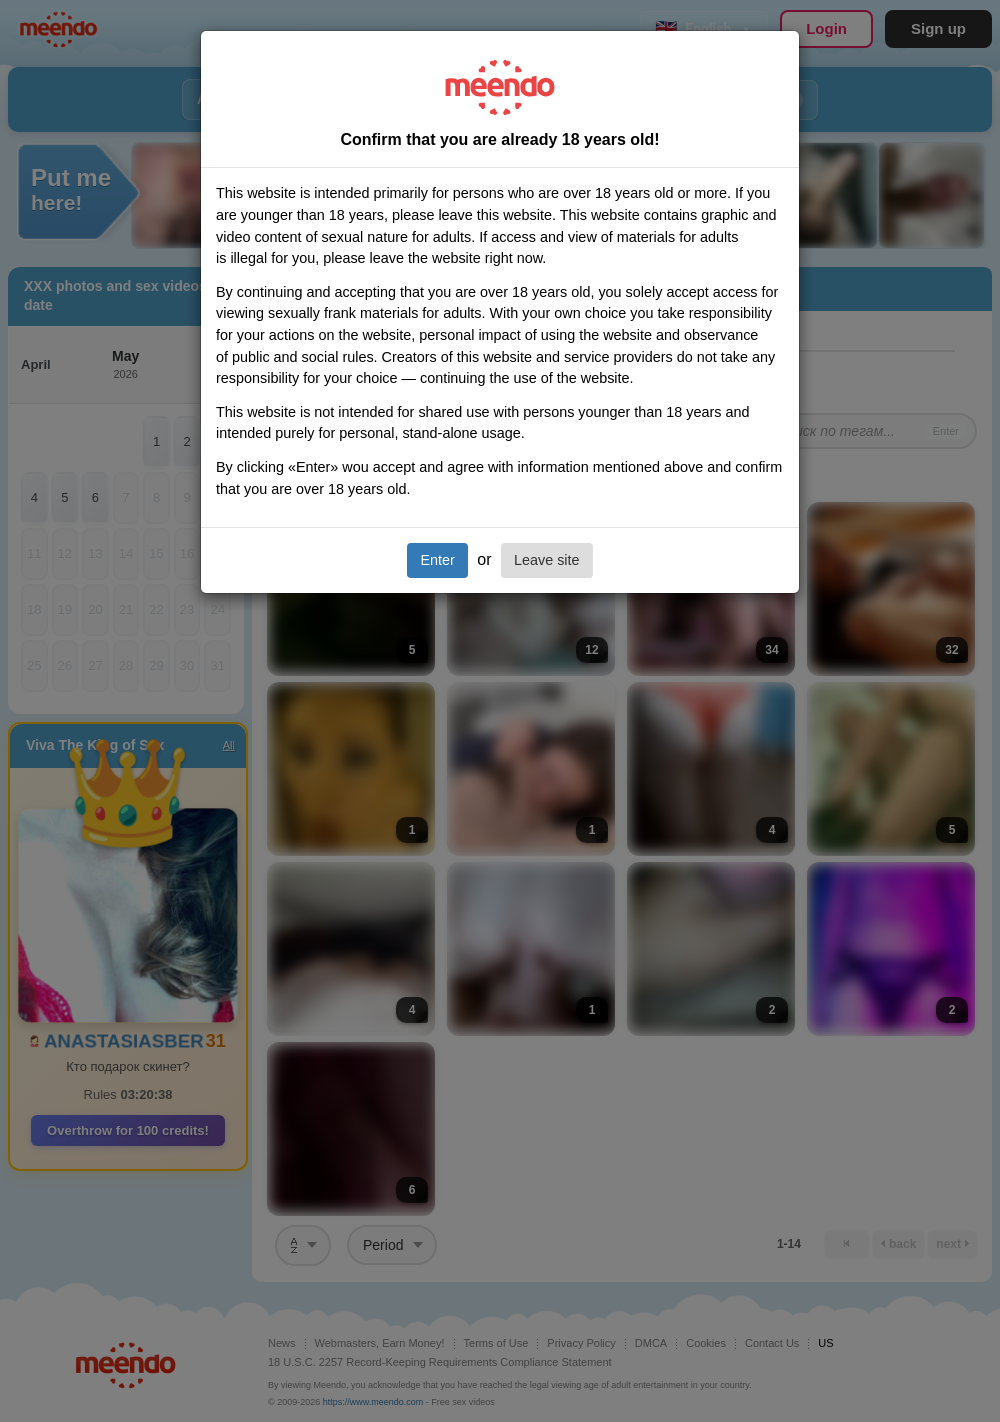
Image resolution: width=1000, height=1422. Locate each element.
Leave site (547, 560)
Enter (437, 560)
